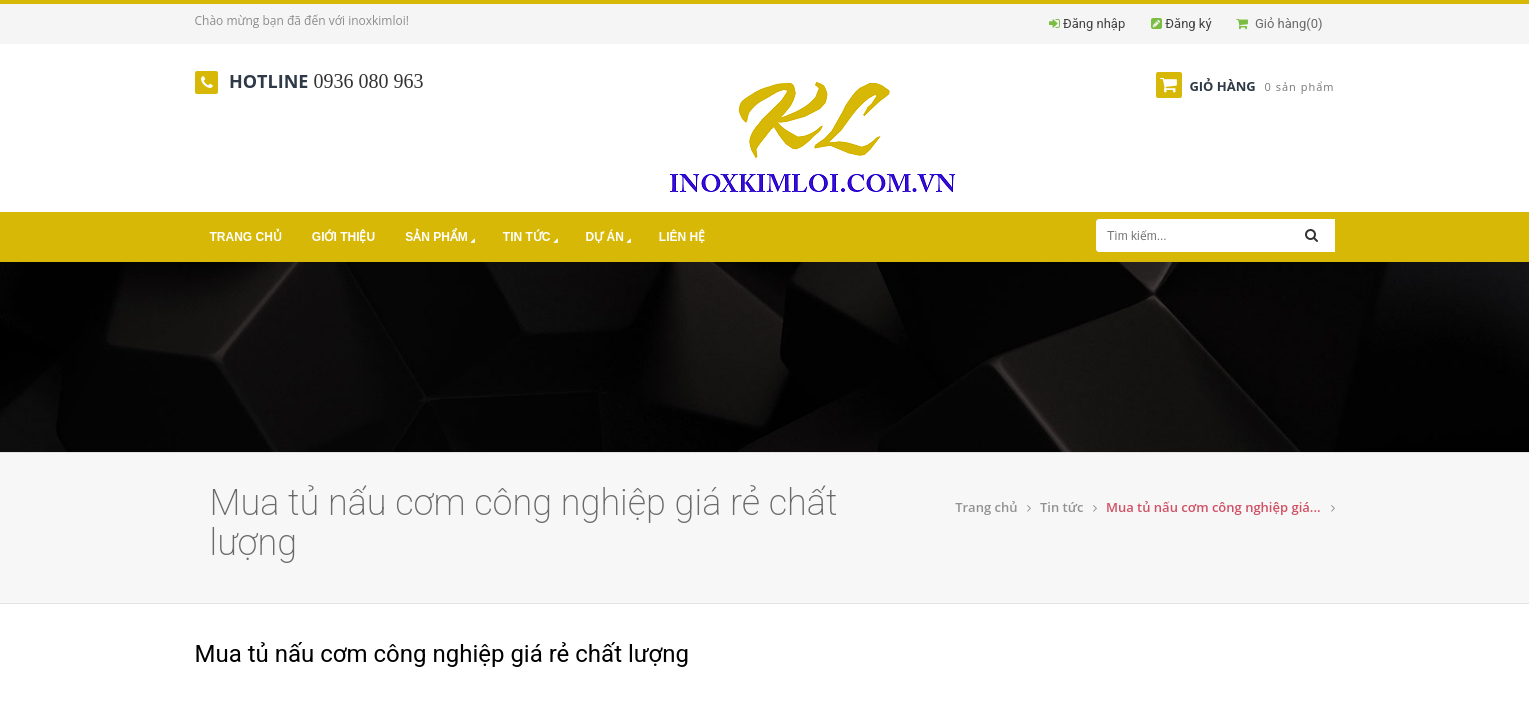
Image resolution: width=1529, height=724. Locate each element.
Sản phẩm (442, 238)
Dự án (610, 238)
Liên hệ (682, 237)
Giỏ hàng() (1279, 23)
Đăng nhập (1094, 23)
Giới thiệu (343, 237)
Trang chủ (246, 237)
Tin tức (532, 238)
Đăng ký (1188, 23)
